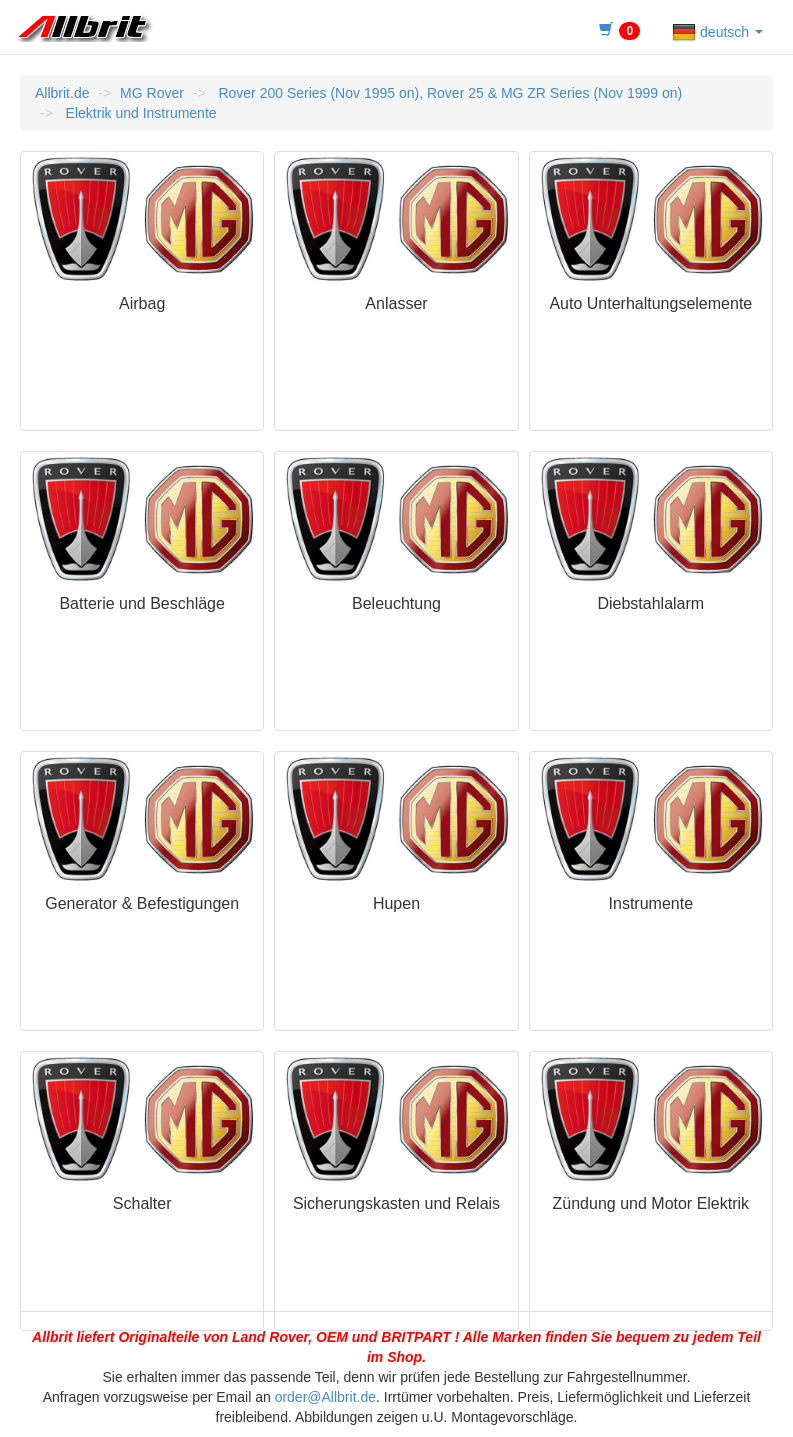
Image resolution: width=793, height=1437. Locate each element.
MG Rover (152, 93)
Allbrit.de (62, 93)
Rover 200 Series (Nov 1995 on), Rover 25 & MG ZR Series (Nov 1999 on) (449, 93)
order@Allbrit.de (325, 1397)
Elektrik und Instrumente (139, 113)
